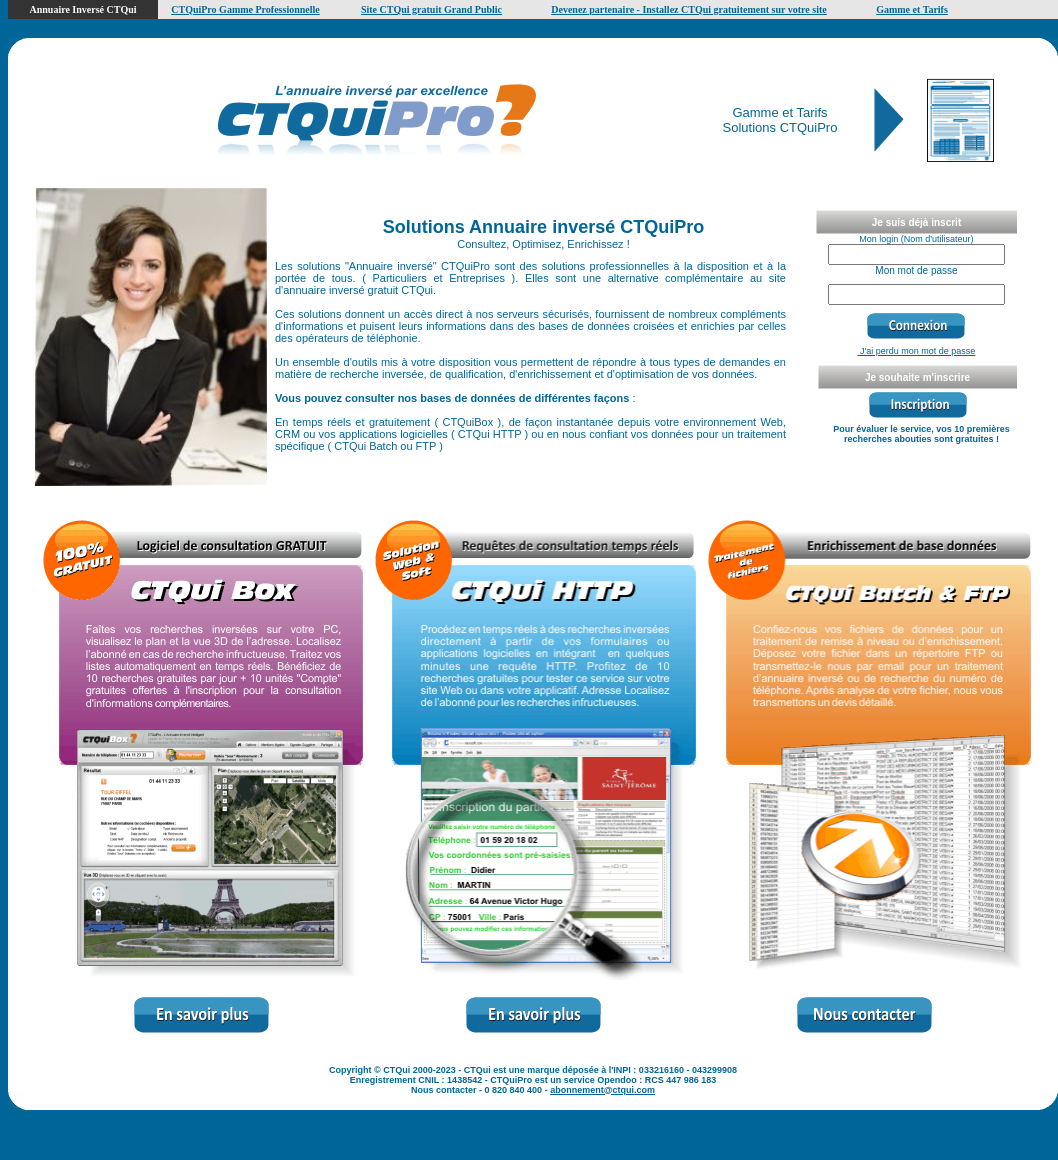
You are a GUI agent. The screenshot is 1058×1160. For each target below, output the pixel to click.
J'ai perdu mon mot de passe (917, 351)
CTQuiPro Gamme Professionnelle (245, 9)
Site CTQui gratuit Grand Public (431, 9)
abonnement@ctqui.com (602, 1090)
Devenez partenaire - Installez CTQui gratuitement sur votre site (689, 9)
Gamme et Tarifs (912, 9)
